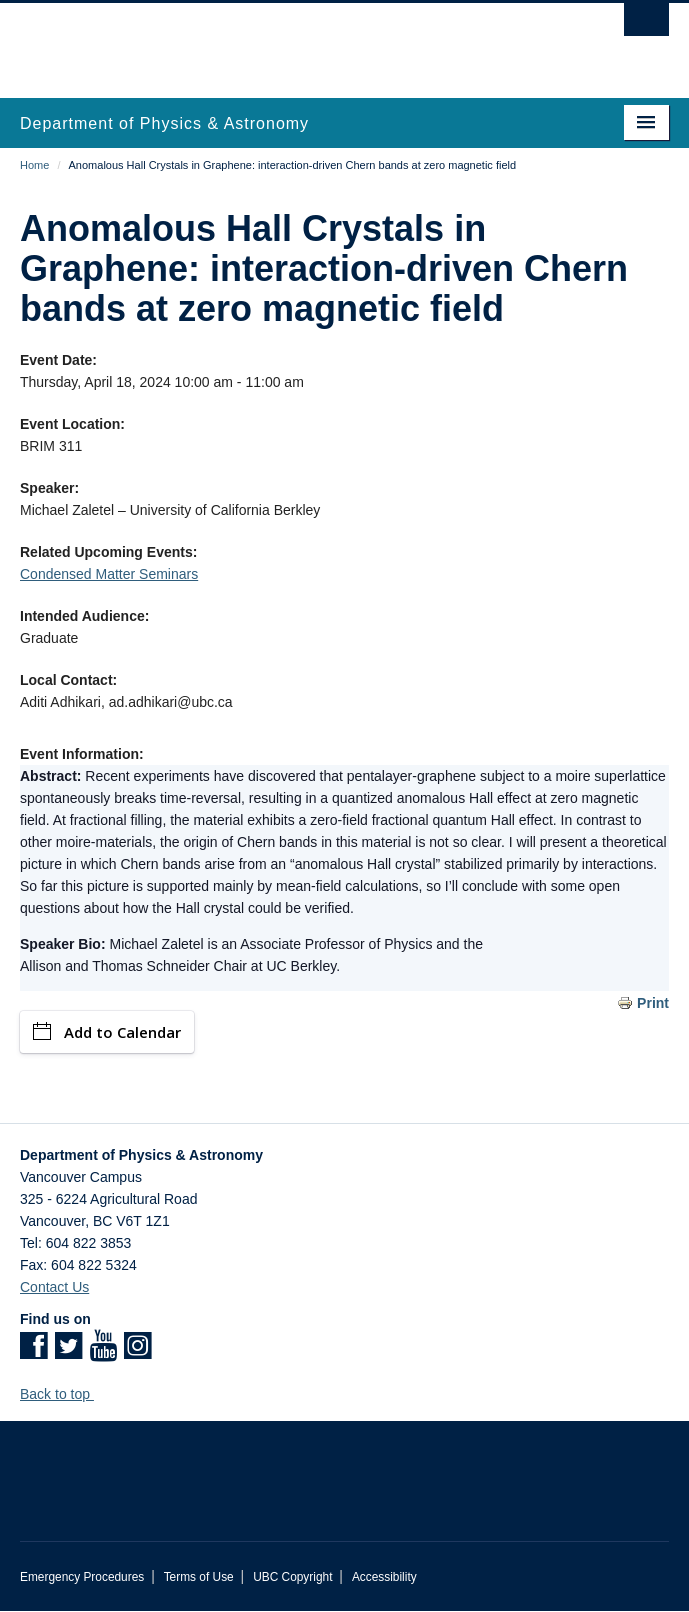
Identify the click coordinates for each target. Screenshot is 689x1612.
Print (653, 1003)
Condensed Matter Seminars (109, 574)
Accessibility (384, 1577)
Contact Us (54, 1287)
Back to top (64, 1394)
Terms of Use (199, 1577)
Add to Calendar (107, 1032)
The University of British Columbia (247, 41)
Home (34, 165)
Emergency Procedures (82, 1577)
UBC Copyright (292, 1577)
